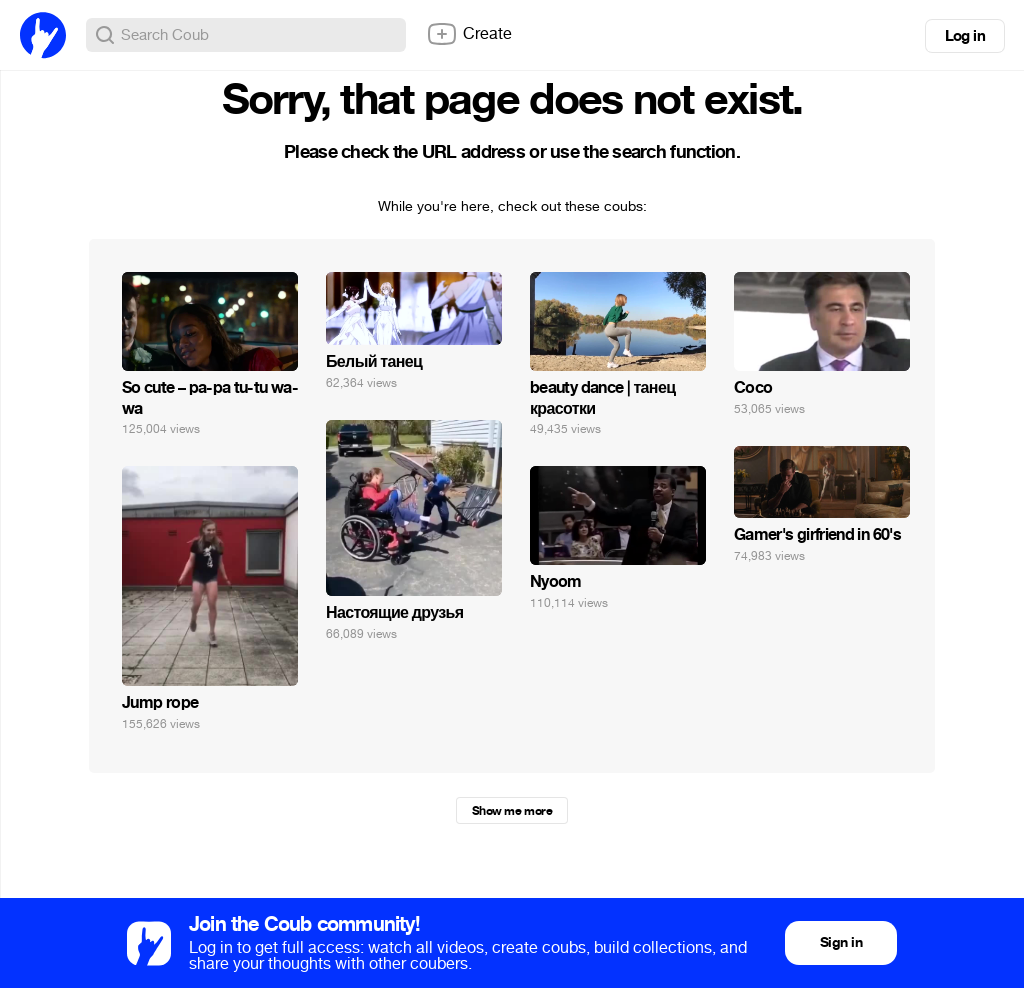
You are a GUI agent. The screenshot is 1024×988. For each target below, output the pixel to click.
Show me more (512, 811)
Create (469, 34)
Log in (965, 36)
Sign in (841, 942)
